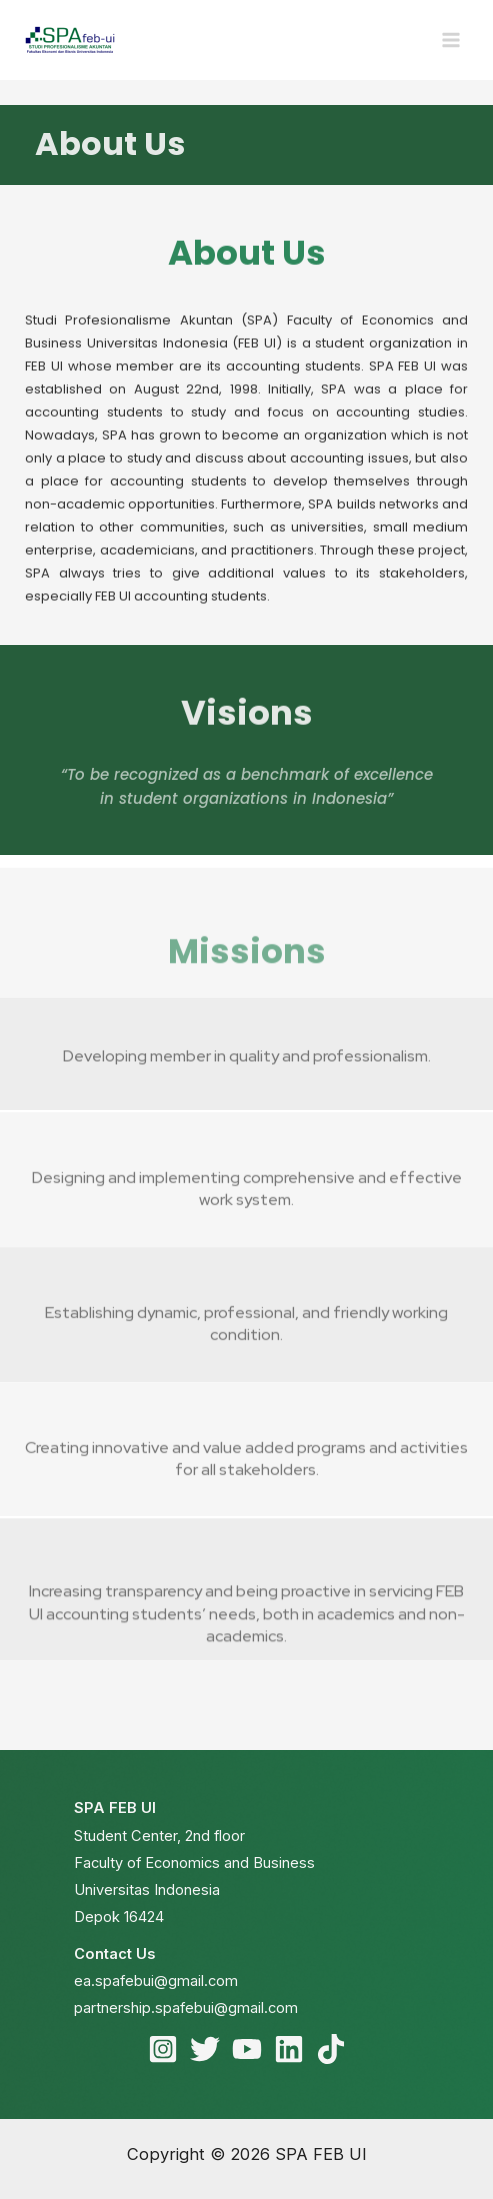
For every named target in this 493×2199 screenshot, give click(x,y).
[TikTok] (331, 2049)
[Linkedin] (289, 2049)
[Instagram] (163, 2049)
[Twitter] (205, 2049)
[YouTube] (247, 2049)
